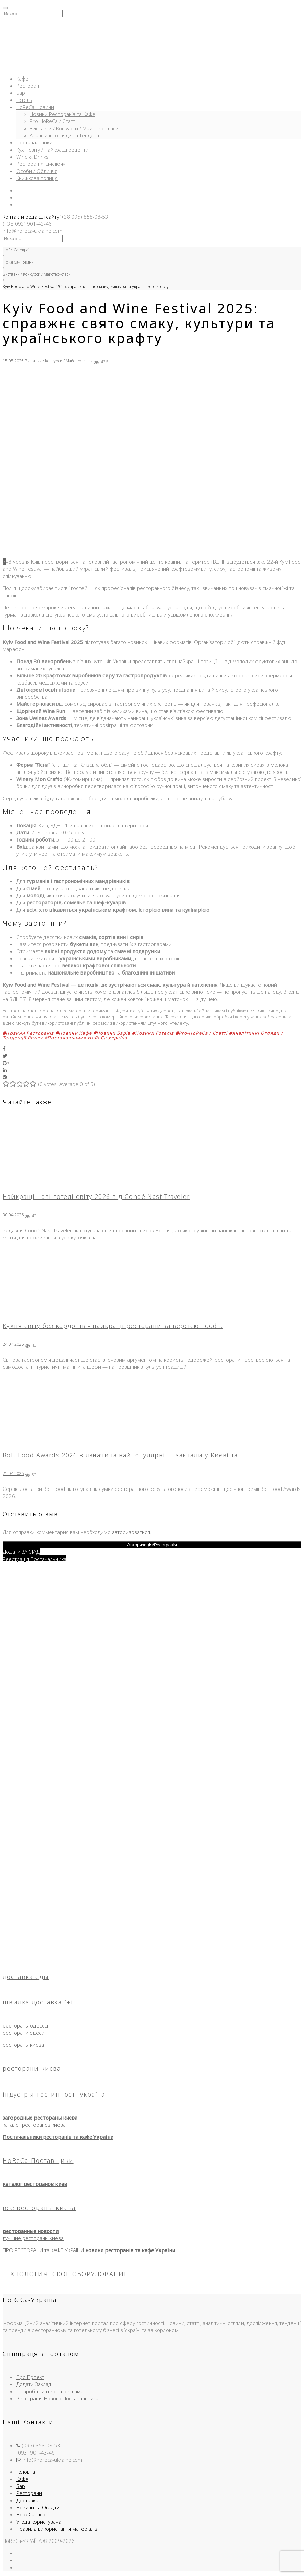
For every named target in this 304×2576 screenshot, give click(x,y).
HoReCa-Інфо (31, 2514)
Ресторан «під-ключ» (40, 163)
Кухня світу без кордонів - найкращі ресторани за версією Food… (113, 1326)
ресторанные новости (31, 2230)
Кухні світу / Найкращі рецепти (52, 149)
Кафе (22, 78)
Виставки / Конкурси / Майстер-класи (74, 128)
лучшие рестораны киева (33, 2238)
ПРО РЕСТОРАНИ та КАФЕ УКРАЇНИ (43, 2250)
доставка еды (26, 1977)
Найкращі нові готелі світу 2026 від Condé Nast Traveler (96, 1196)
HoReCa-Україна (18, 250)
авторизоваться (131, 1532)
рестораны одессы (25, 2025)
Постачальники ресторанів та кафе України (58, 2136)
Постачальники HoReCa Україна (87, 1038)
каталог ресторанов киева (34, 2124)
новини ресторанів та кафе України (130, 2250)
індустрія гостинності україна (54, 2094)
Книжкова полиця (37, 178)
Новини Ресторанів (30, 1033)
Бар (20, 92)
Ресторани (29, 2493)
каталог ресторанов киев (35, 2183)
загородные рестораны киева (40, 2117)
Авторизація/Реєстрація (152, 1544)
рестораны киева (23, 2044)
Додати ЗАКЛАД (21, 1551)
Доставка (27, 2500)
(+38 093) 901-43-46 (27, 223)
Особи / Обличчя (36, 170)
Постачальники (34, 142)
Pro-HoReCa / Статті (53, 121)
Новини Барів (113, 1033)
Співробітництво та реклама (50, 2391)
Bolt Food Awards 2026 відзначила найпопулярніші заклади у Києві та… (123, 1455)
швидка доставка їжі (38, 2002)
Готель (24, 99)
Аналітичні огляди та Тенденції (65, 135)
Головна (25, 2471)
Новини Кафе (75, 1033)
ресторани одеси (24, 2032)
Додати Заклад (33, 2384)
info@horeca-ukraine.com (32, 230)
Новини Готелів (154, 1033)
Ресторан (27, 85)
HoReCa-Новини (35, 107)
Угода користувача (38, 2521)
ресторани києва (32, 2068)
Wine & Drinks (32, 156)
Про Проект (30, 2377)
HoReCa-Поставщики (38, 2160)
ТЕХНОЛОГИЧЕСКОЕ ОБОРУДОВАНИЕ (65, 2274)
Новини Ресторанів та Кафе (62, 114)
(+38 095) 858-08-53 (83, 216)
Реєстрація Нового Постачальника (57, 2398)
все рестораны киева (39, 2207)
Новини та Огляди (38, 2507)
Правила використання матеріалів (56, 2528)
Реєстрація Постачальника (34, 1558)
